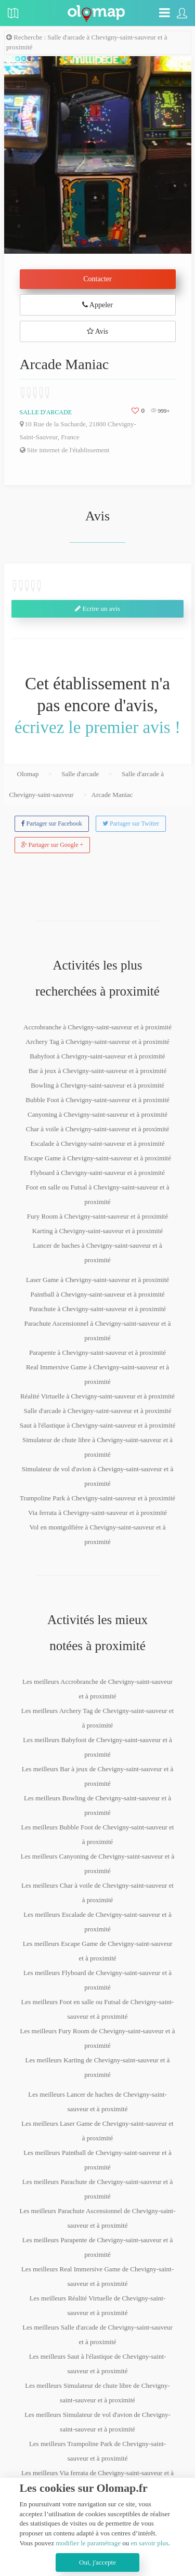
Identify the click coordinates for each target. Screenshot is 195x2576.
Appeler (97, 305)
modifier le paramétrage (88, 2543)
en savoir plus (149, 2543)
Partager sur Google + (52, 844)
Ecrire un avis (97, 608)
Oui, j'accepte (97, 2562)
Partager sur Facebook (51, 823)
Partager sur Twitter (130, 823)
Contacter (97, 279)
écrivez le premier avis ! (97, 727)
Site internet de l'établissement (65, 450)
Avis (97, 331)
